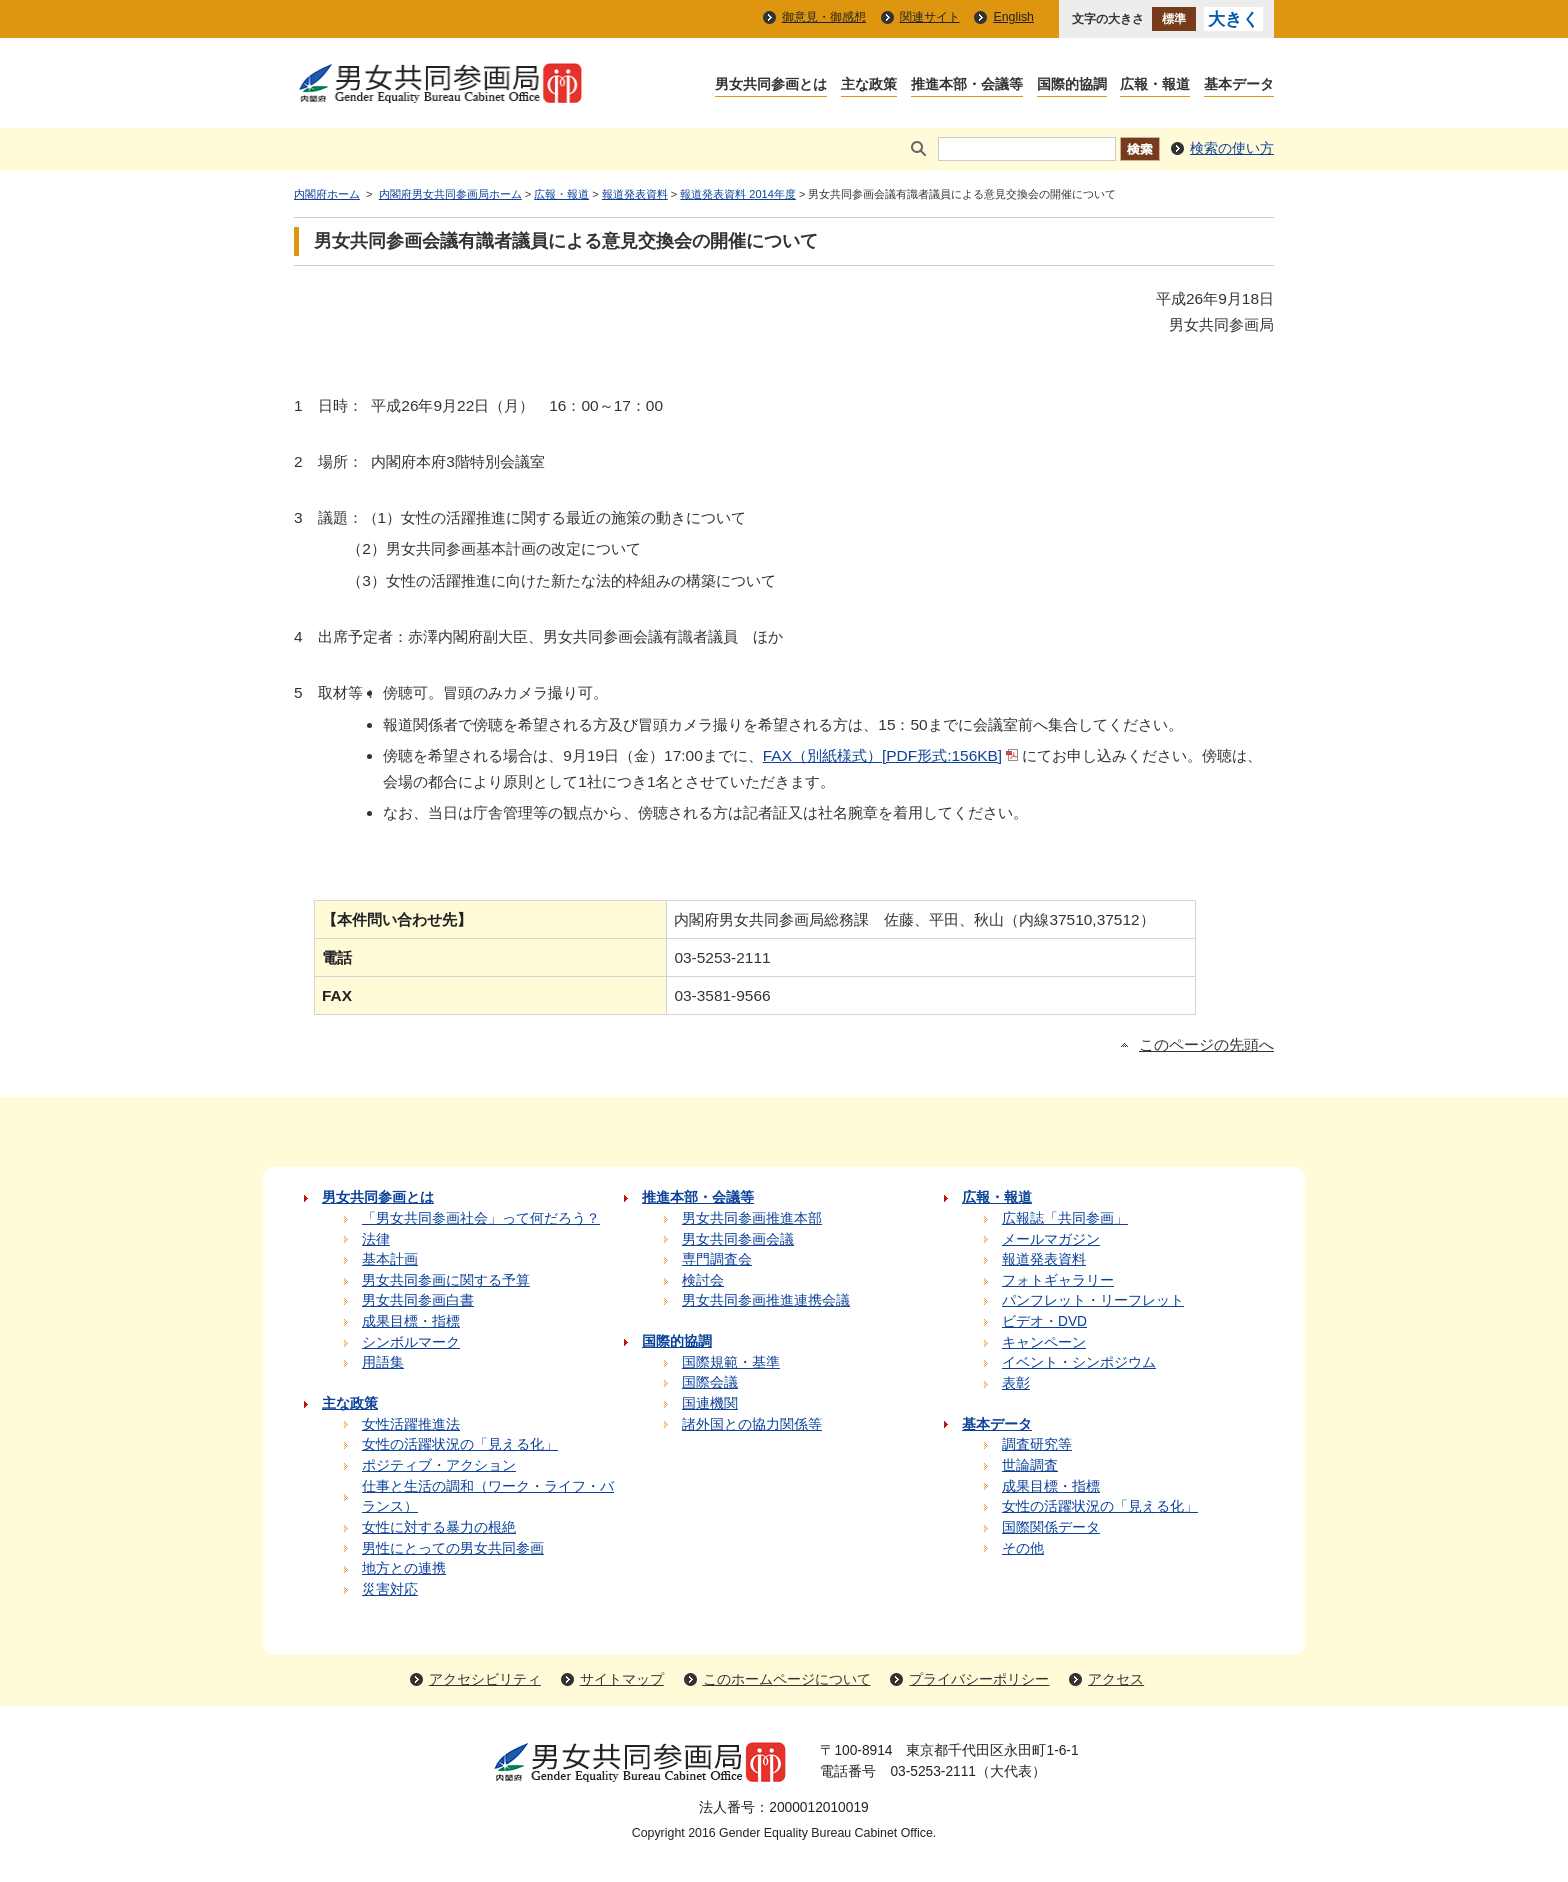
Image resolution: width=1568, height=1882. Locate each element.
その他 (1023, 1548)
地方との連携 (404, 1568)
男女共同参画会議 (738, 1239)
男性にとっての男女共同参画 (453, 1548)
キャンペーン (1044, 1342)
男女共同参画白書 (418, 1300)
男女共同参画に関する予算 (446, 1280)
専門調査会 (717, 1259)
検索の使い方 (1232, 148)
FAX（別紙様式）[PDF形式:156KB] (882, 755)
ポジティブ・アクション (439, 1465)
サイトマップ (622, 1679)
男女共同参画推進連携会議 (766, 1300)
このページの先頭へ (1206, 1045)
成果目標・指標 (411, 1321)
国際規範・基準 (731, 1362)
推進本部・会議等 (967, 85)
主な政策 (869, 85)
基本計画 (390, 1259)
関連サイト (930, 17)
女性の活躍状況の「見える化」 (460, 1444)
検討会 (703, 1280)
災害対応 (390, 1589)
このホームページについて (787, 1679)
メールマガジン (1051, 1239)
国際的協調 (1072, 85)
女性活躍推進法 (411, 1424)
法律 (376, 1239)
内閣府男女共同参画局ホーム (450, 194)
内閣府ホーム (327, 194)
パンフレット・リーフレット (1093, 1300)
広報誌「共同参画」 (1065, 1218)
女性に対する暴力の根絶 (439, 1527)
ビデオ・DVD (1044, 1321)
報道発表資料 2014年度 (738, 194)
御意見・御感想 (824, 17)
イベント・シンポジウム (1079, 1362)
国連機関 (710, 1403)
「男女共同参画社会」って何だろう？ (481, 1218)
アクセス (1116, 1679)
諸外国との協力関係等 (752, 1424)
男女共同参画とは (771, 85)
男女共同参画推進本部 (752, 1218)
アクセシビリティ (485, 1679)
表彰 (1016, 1383)
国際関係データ (1051, 1527)
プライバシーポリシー (979, 1679)
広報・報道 (1155, 85)
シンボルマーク (411, 1342)
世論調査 (1030, 1465)
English (1013, 17)
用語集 (383, 1362)
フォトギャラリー (1058, 1280)
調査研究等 (1037, 1444)
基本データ (1239, 85)
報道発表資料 (635, 194)
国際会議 (710, 1382)
